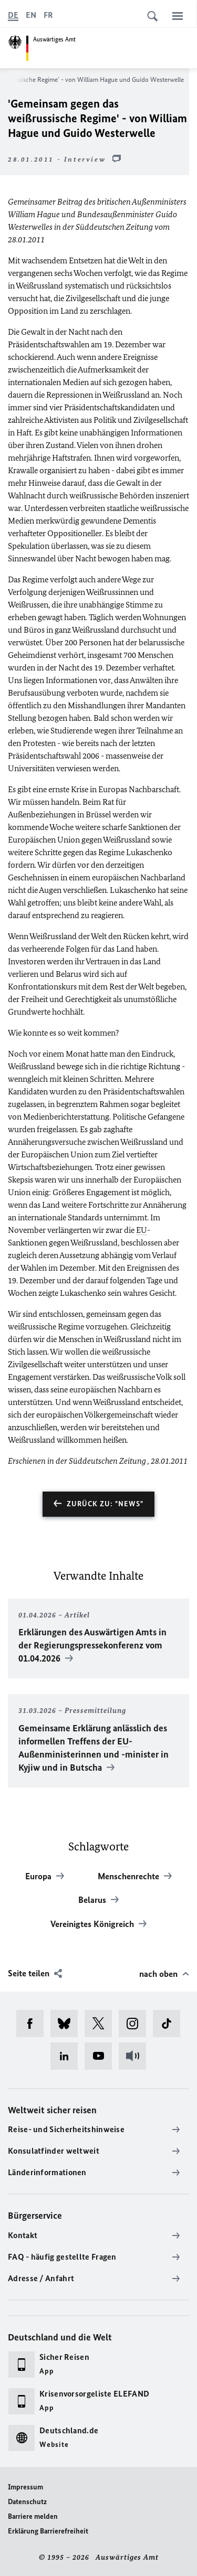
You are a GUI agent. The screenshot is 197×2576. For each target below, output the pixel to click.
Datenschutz (27, 2501)
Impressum (25, 2487)
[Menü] (177, 15)
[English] (31, 15)
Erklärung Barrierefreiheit (48, 2531)
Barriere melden (33, 2516)
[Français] (48, 15)
